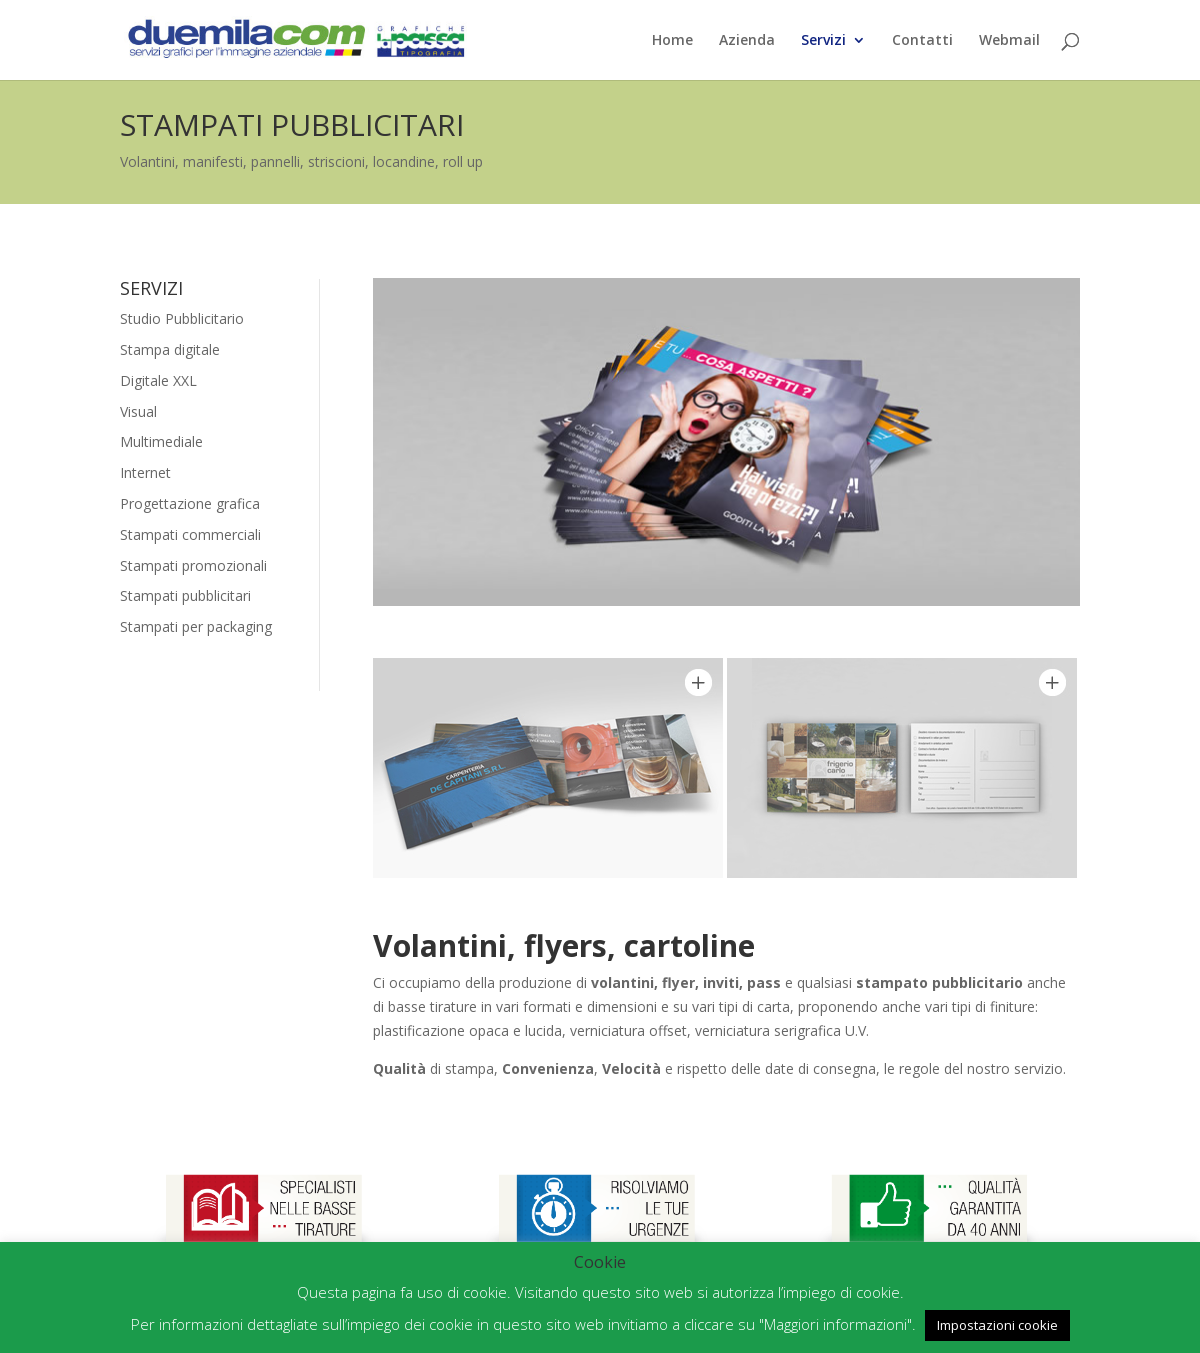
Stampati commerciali (190, 534)
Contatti (922, 41)
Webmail (1009, 41)
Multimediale (161, 441)
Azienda (747, 41)
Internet (145, 472)
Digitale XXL (158, 380)
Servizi (823, 41)
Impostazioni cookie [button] (997, 1325)
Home (672, 41)
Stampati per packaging (196, 626)
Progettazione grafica (190, 503)
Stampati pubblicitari (185, 595)
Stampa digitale (170, 349)
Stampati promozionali (193, 565)
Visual (138, 411)
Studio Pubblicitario (182, 318)
